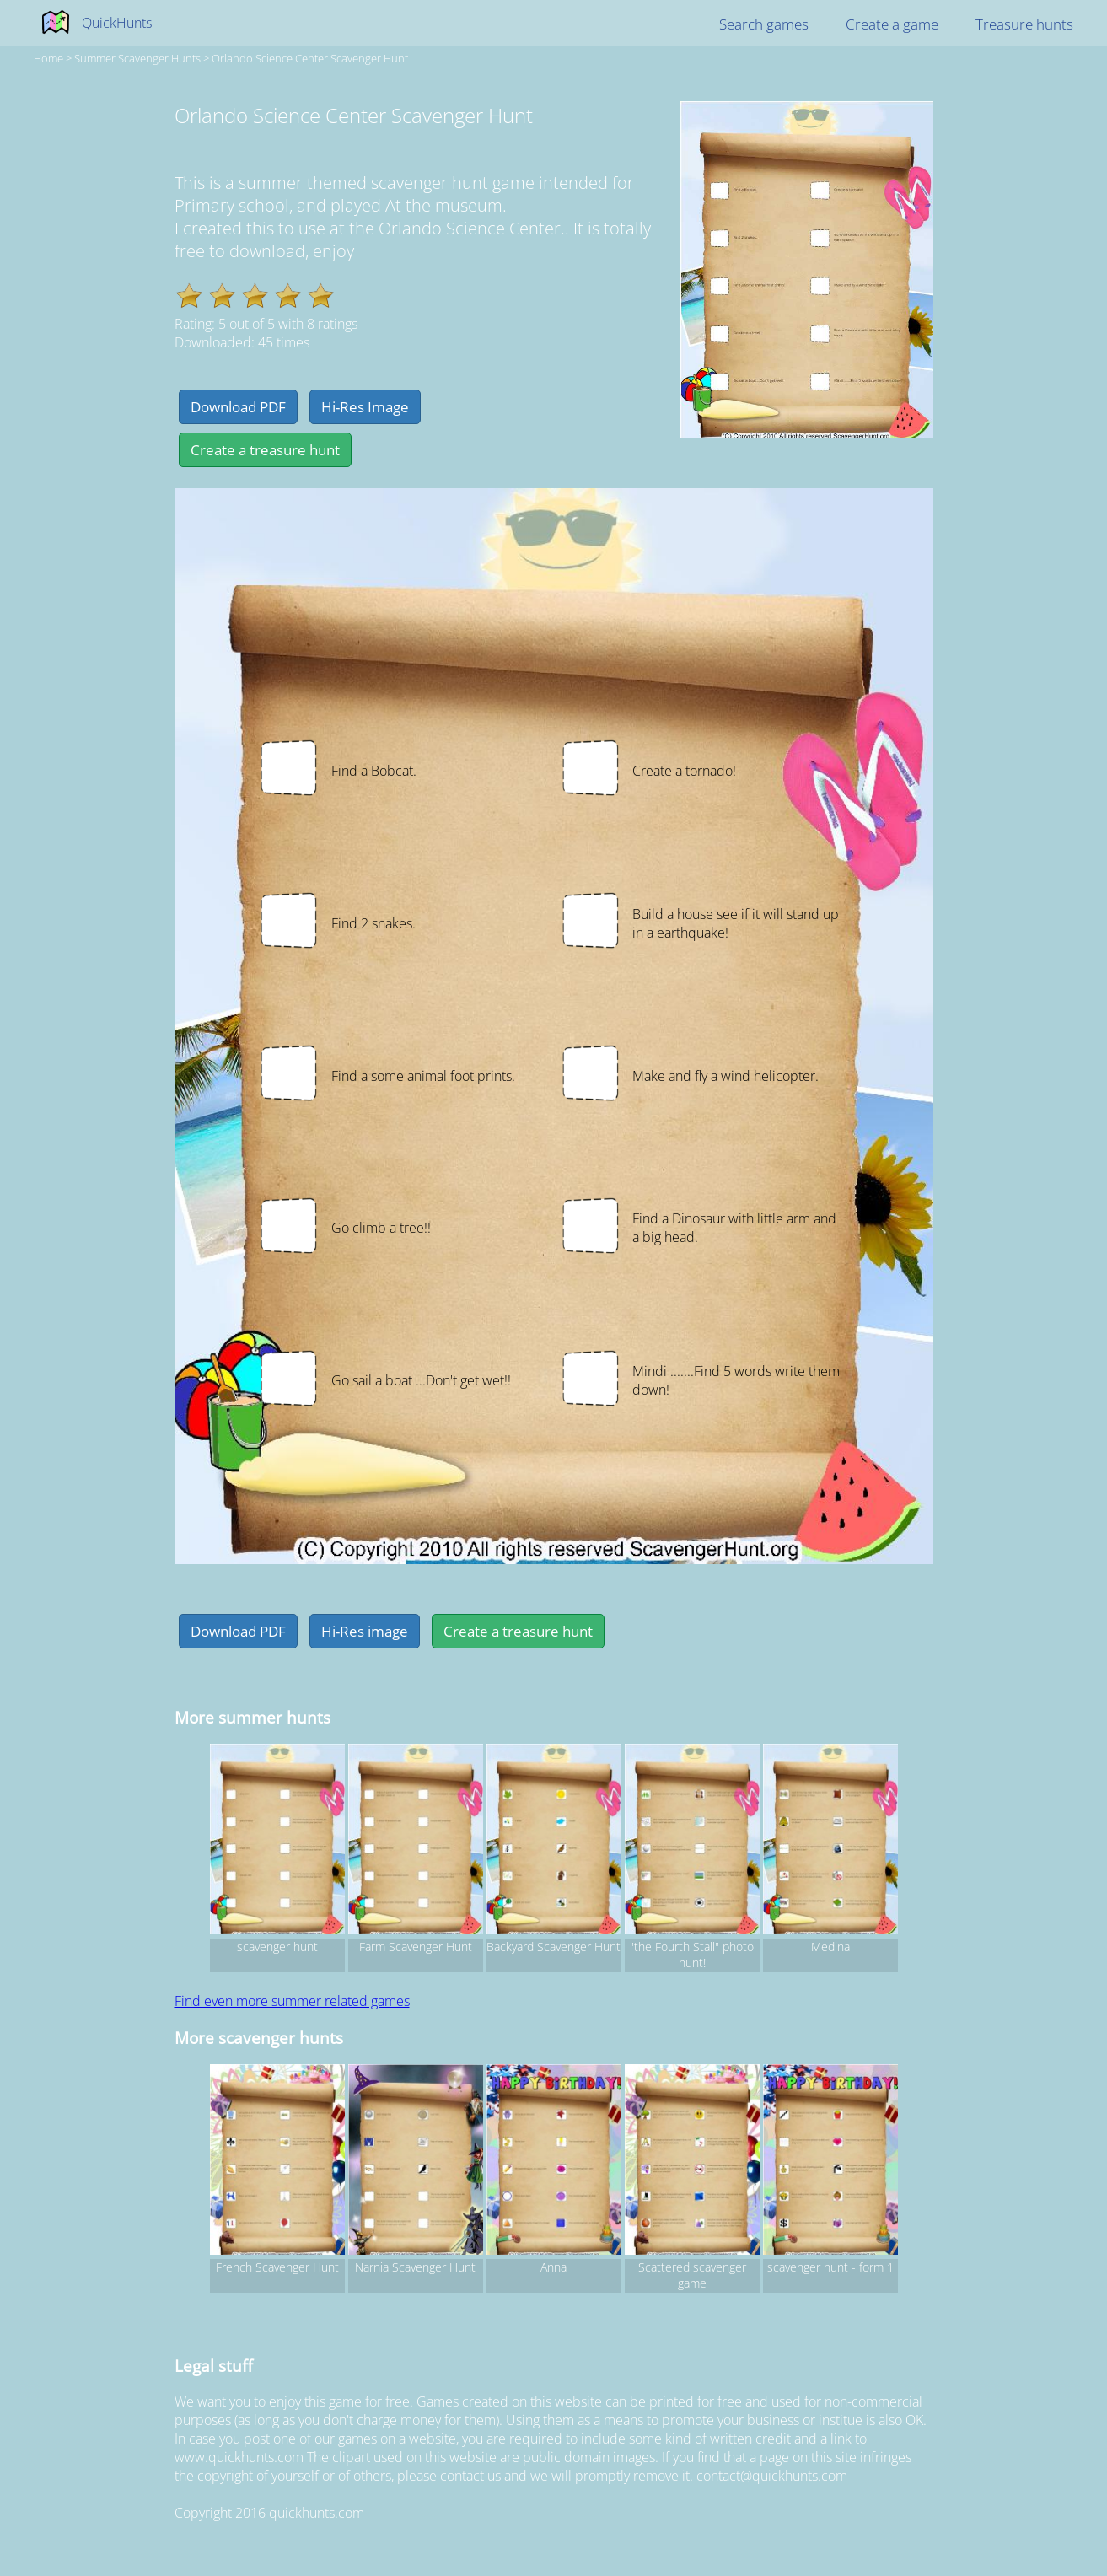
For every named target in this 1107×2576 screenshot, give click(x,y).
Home (48, 58)
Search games (764, 24)
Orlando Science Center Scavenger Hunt (310, 58)
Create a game (892, 24)
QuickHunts (117, 22)
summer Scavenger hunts (137, 58)
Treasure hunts (1024, 24)
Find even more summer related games (292, 2001)
